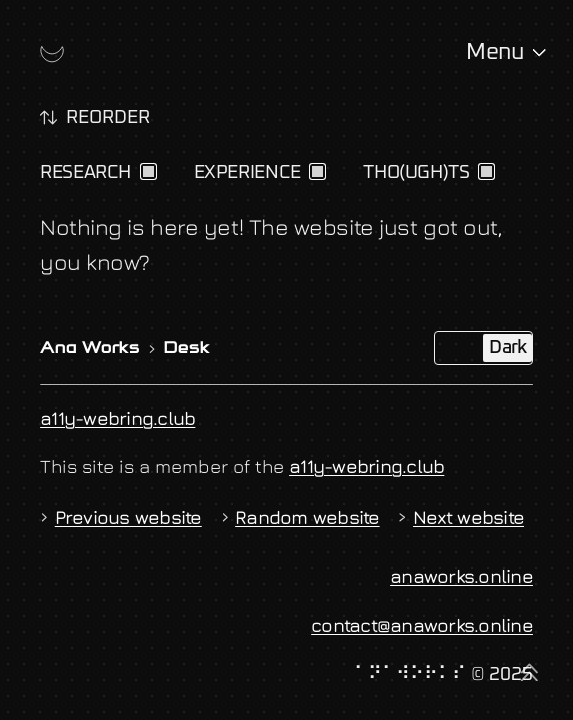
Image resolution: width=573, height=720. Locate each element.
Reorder (108, 117)
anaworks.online (461, 576)
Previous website (121, 517)
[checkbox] (148, 171)
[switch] (48, 117)
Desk (186, 349)
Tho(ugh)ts (416, 172)
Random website (300, 517)
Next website (461, 517)
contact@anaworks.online (422, 625)
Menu (494, 52)
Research (85, 172)
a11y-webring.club (117, 418)
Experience (247, 172)
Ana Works (90, 349)
